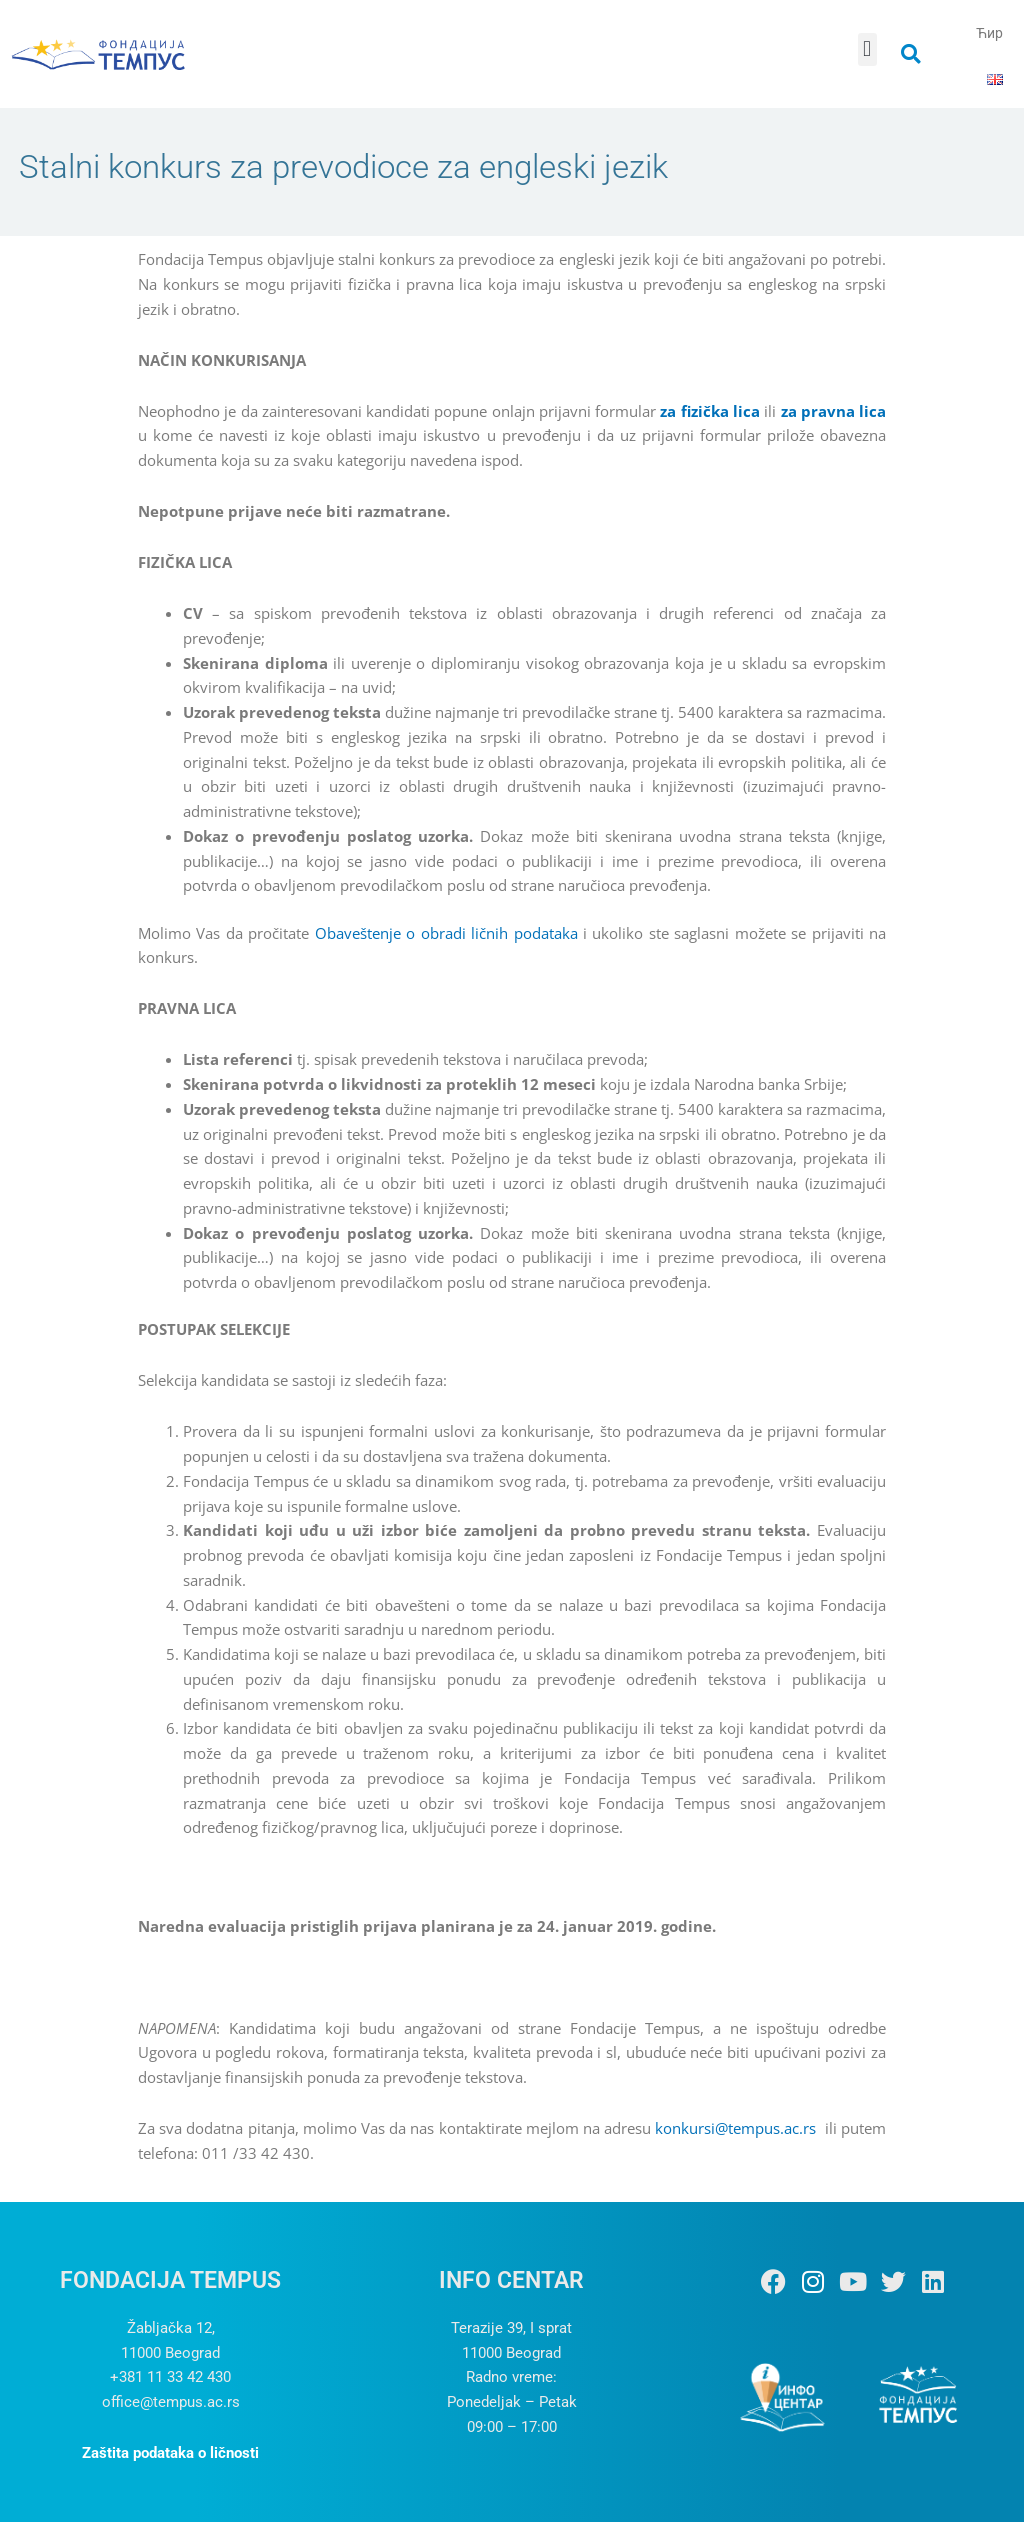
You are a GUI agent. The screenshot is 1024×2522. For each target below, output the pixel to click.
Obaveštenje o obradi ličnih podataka (446, 933)
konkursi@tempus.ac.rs (735, 2128)
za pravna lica (834, 411)
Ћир (989, 33)
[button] (867, 49)
